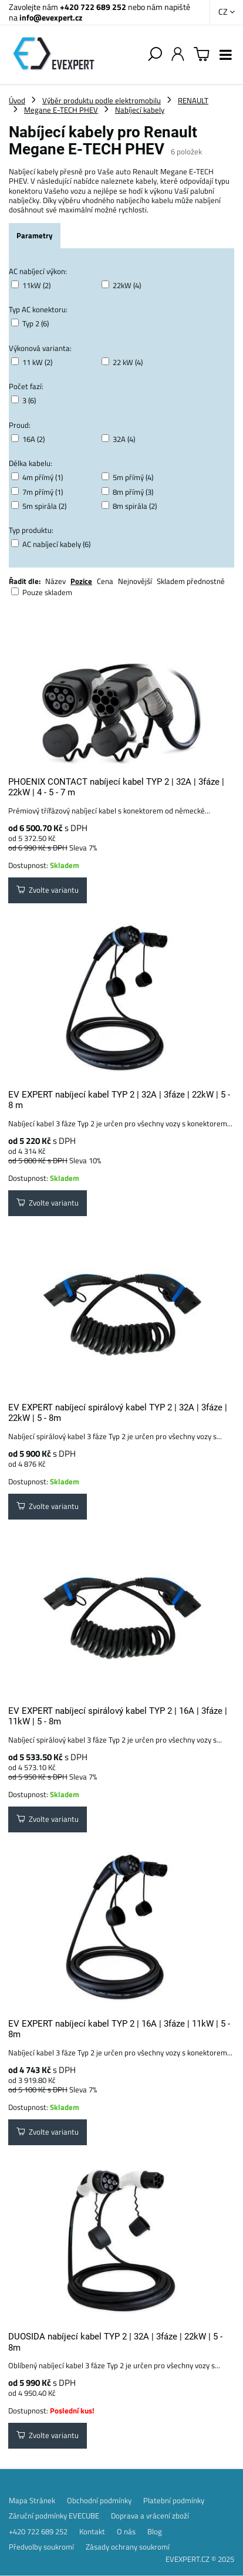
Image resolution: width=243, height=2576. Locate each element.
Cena (105, 581)
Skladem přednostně (191, 581)
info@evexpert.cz (50, 17)
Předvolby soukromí (41, 2546)
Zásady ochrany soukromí (128, 2546)
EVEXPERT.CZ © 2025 (200, 2559)
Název (55, 581)
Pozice (81, 581)
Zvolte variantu (47, 890)
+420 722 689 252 (93, 7)
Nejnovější (135, 581)
